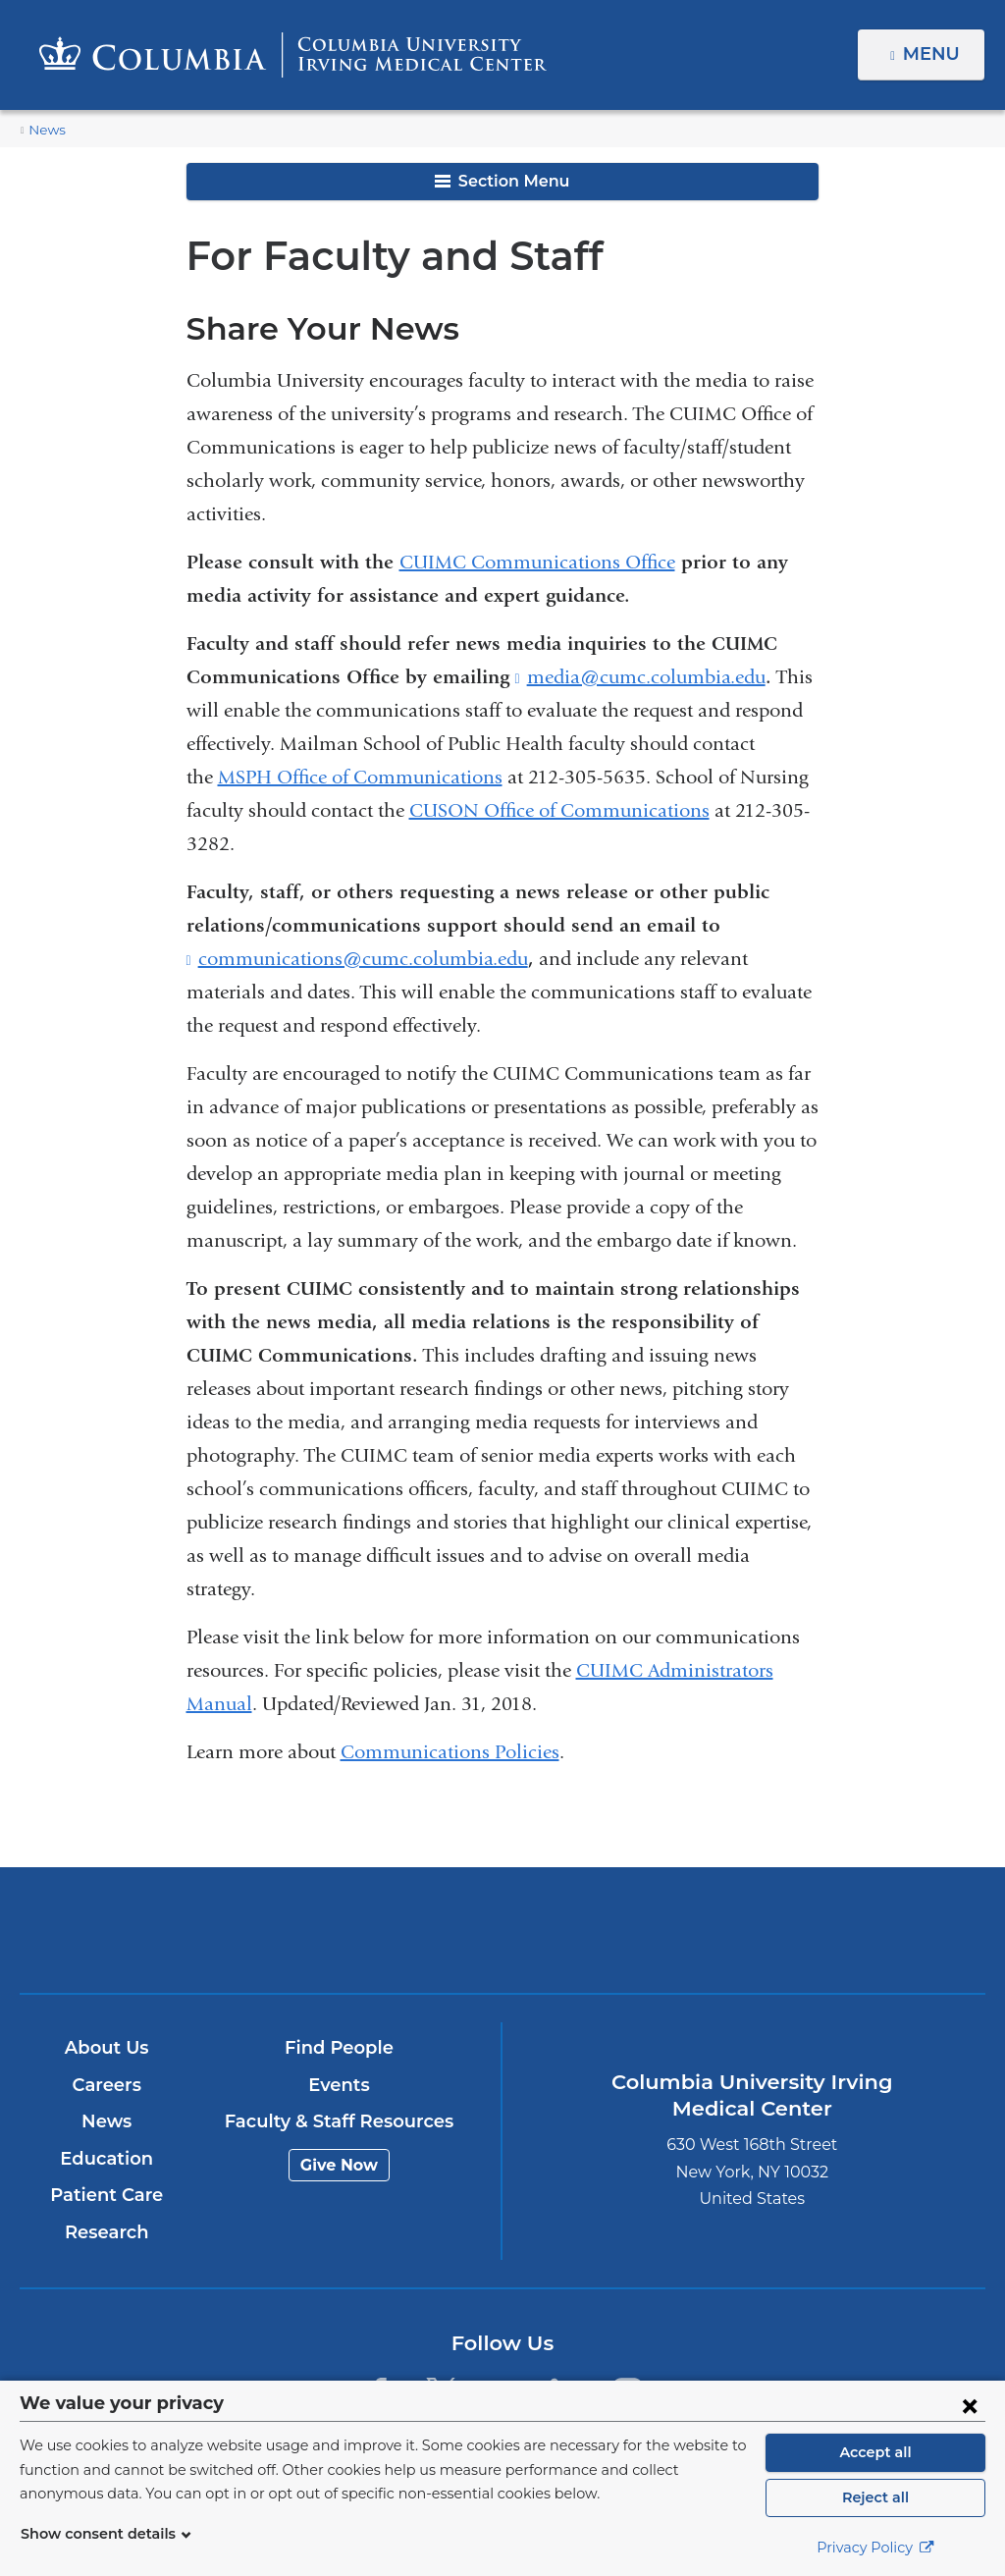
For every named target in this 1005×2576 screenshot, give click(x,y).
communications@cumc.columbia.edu (363, 959)
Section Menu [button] (502, 181)
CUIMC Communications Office (537, 562)
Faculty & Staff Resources (339, 2121)
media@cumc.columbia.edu (646, 677)
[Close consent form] (969, 2405)
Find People (340, 2048)
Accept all (875, 2452)
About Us (107, 2048)
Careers (106, 2085)
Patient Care (106, 2195)
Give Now (339, 2165)
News (45, 130)
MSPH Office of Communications (360, 777)
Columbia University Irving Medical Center (344, 1929)
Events (339, 2085)
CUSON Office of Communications (559, 810)
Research (106, 2232)
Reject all (875, 2497)
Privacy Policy (875, 2547)
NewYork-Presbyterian (660, 1943)
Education (106, 2159)
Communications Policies (450, 1752)
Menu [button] (934, 54)
